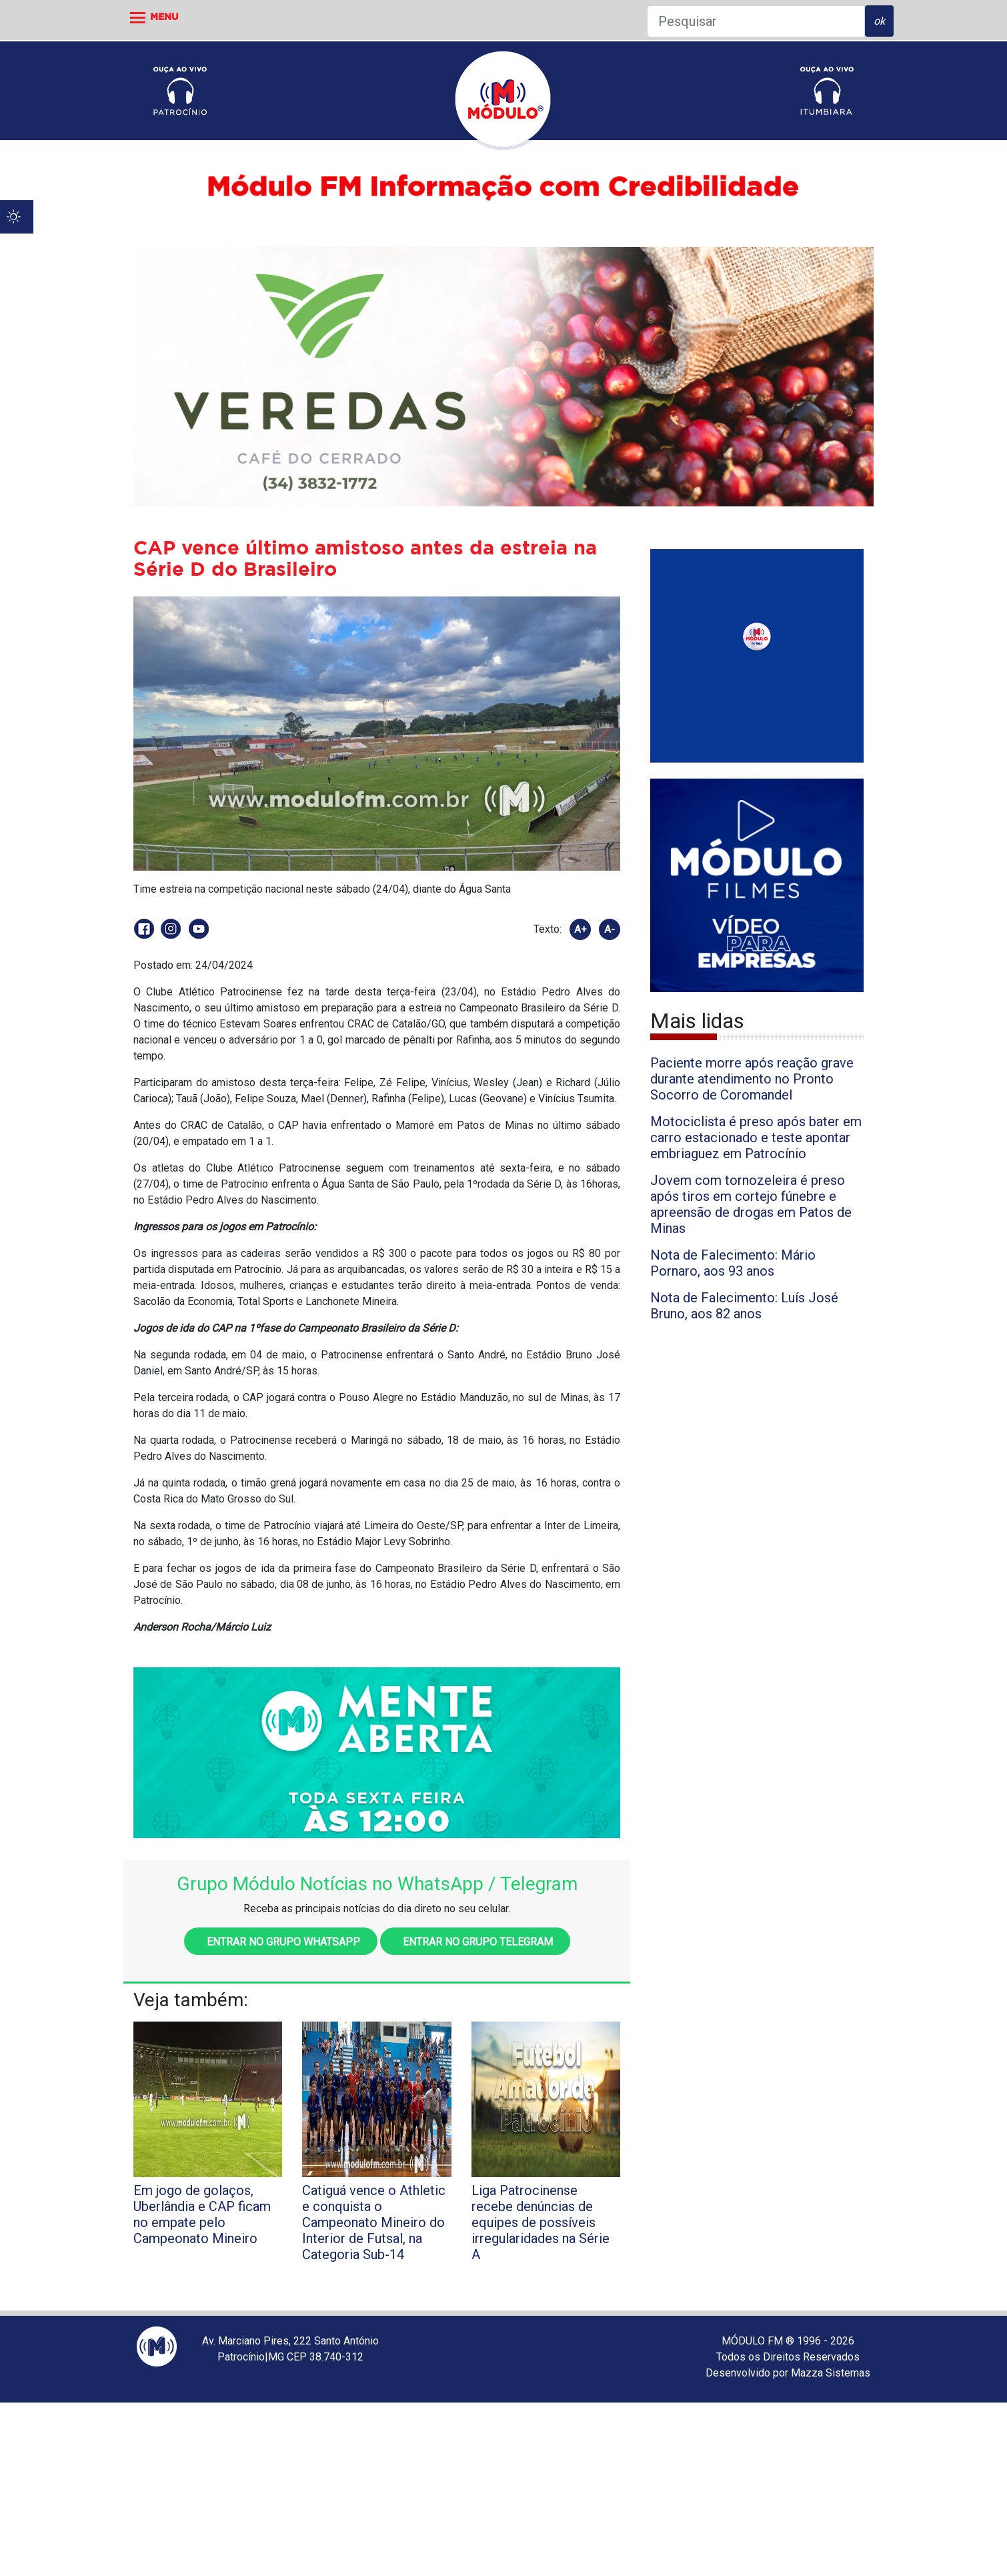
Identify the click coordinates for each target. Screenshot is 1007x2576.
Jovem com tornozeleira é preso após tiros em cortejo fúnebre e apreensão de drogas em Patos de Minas (751, 1204)
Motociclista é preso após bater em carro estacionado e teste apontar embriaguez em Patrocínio (756, 1138)
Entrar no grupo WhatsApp (280, 1942)
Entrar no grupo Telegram (475, 1942)
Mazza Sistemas (830, 2373)
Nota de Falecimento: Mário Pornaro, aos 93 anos (733, 1263)
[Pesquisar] (756, 21)
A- (609, 929)
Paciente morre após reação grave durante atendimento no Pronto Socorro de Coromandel (752, 1079)
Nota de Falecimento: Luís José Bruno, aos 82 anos (744, 1306)
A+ (580, 929)
